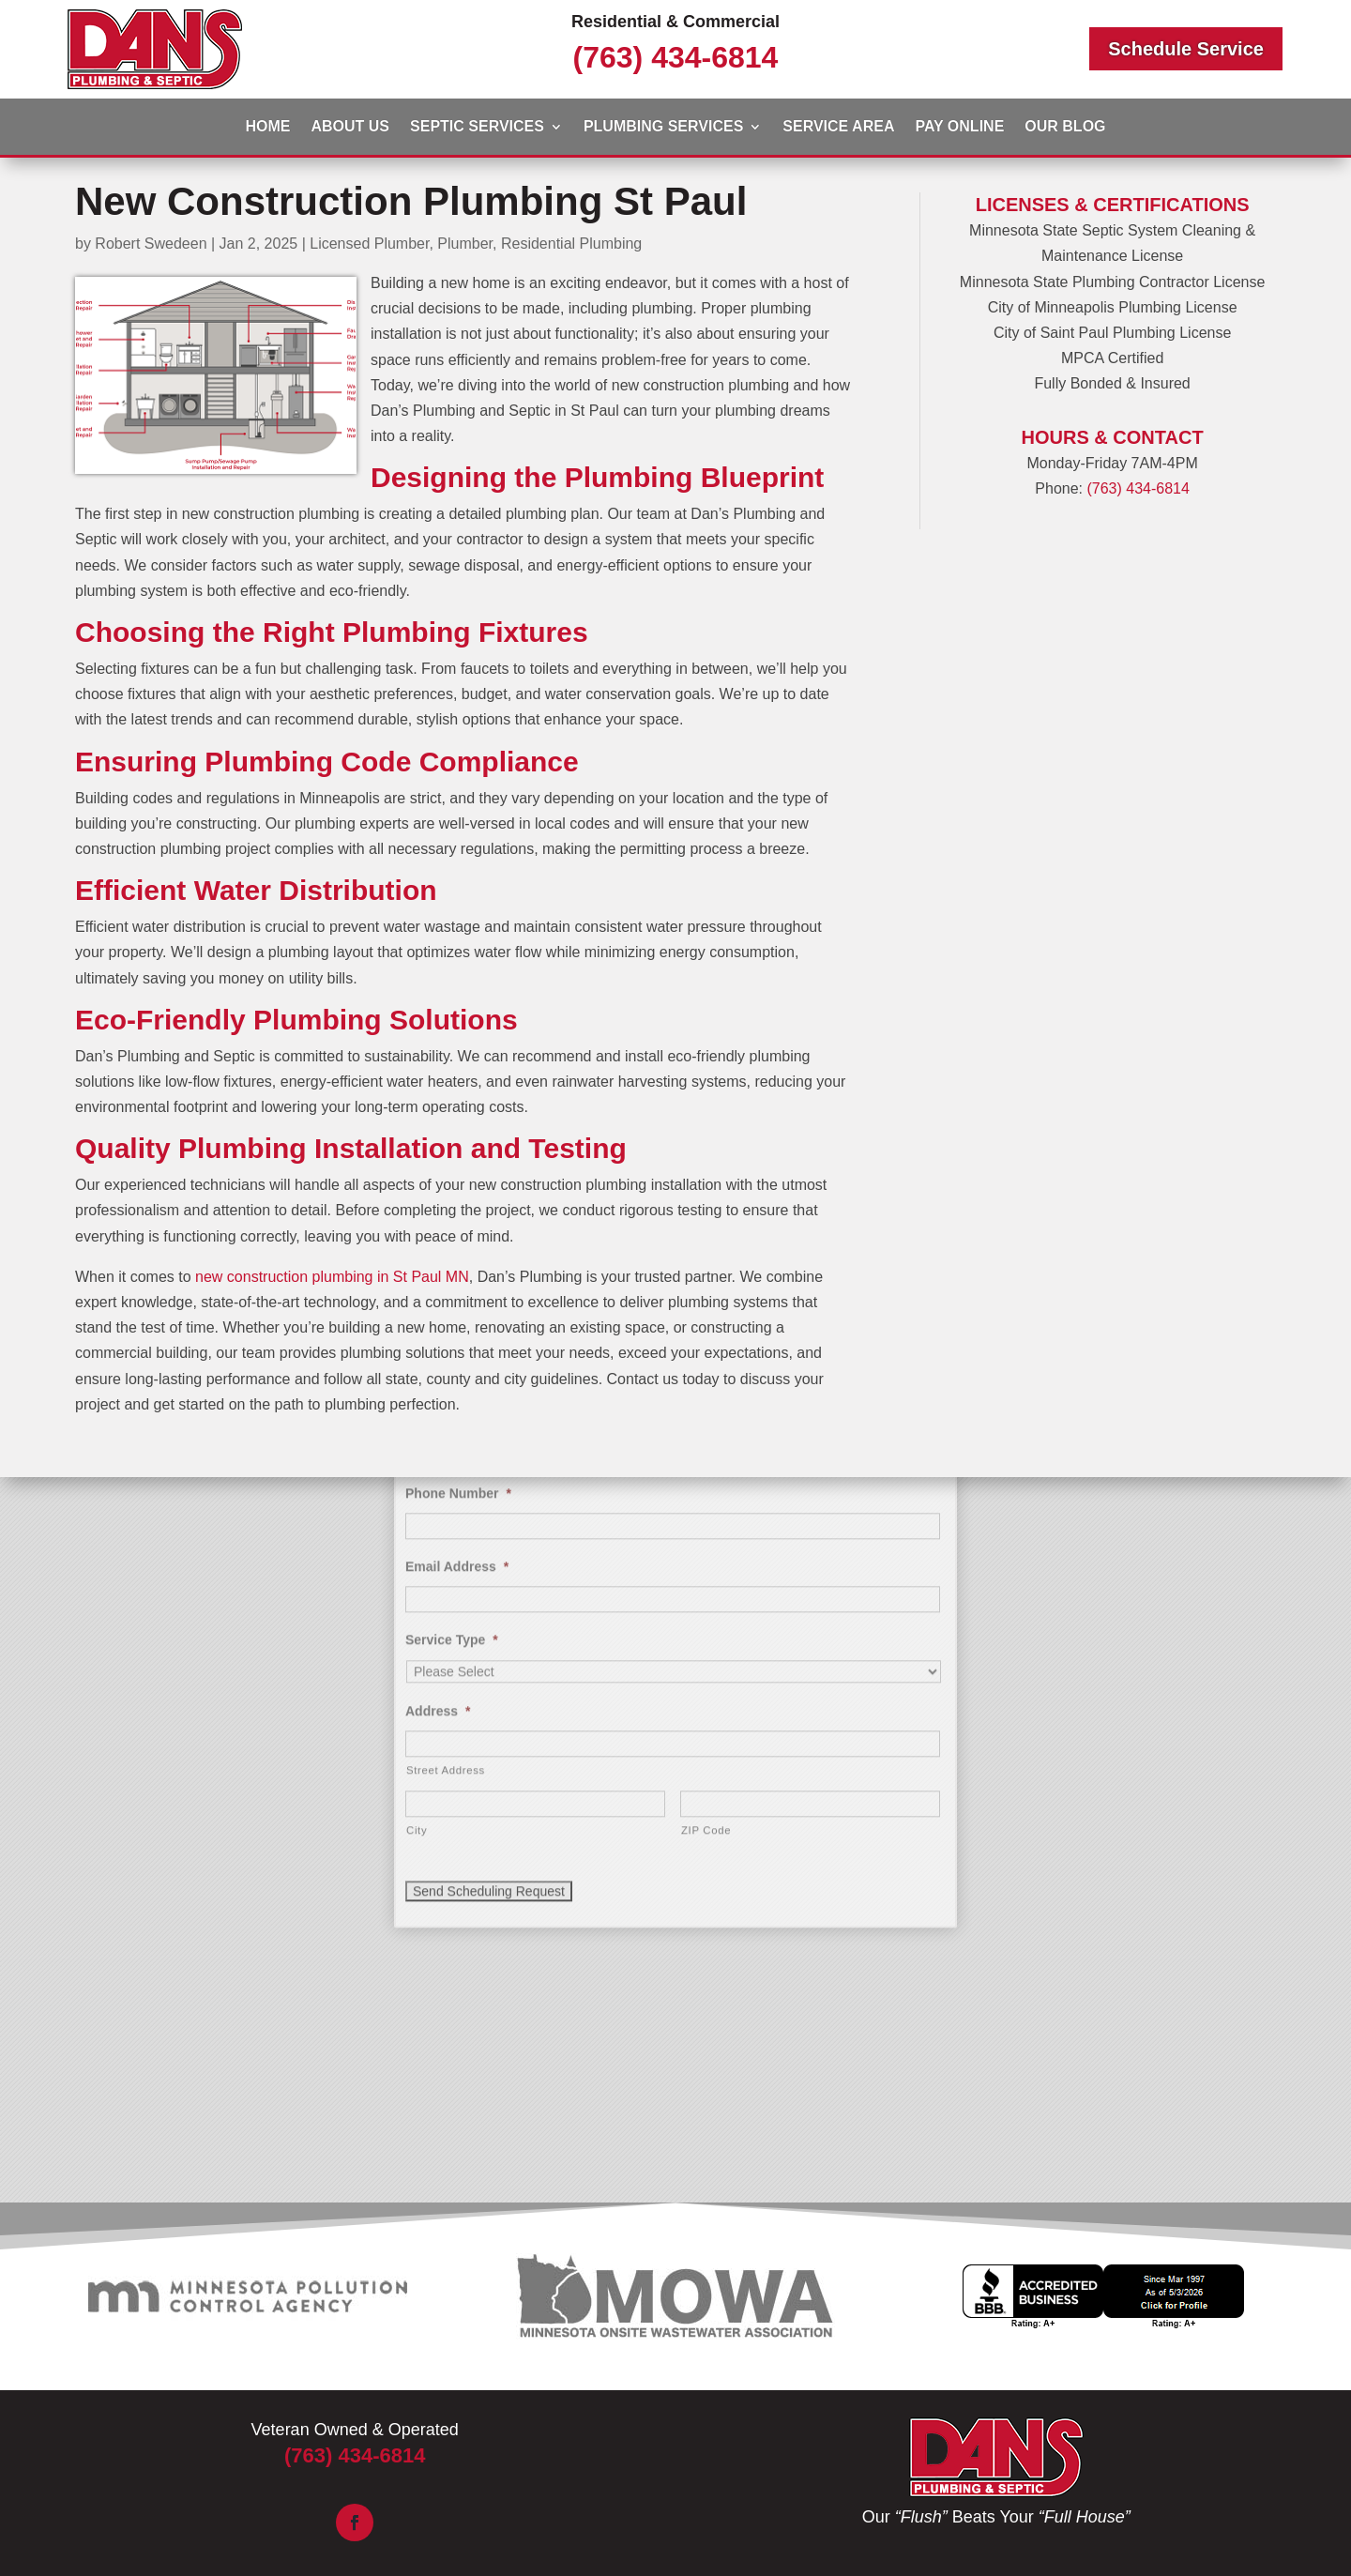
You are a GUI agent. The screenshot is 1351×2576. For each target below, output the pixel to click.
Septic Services (477, 127)
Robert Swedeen (150, 244)
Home (267, 127)
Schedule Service (1186, 48)
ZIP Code (706, 1486)
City (416, 1486)
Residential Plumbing (571, 244)
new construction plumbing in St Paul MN (332, 1277)
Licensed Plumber (369, 244)
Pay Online (959, 127)
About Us (350, 127)
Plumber (465, 244)
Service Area (838, 127)
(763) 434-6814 (676, 57)
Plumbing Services (663, 127)
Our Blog (1065, 127)
